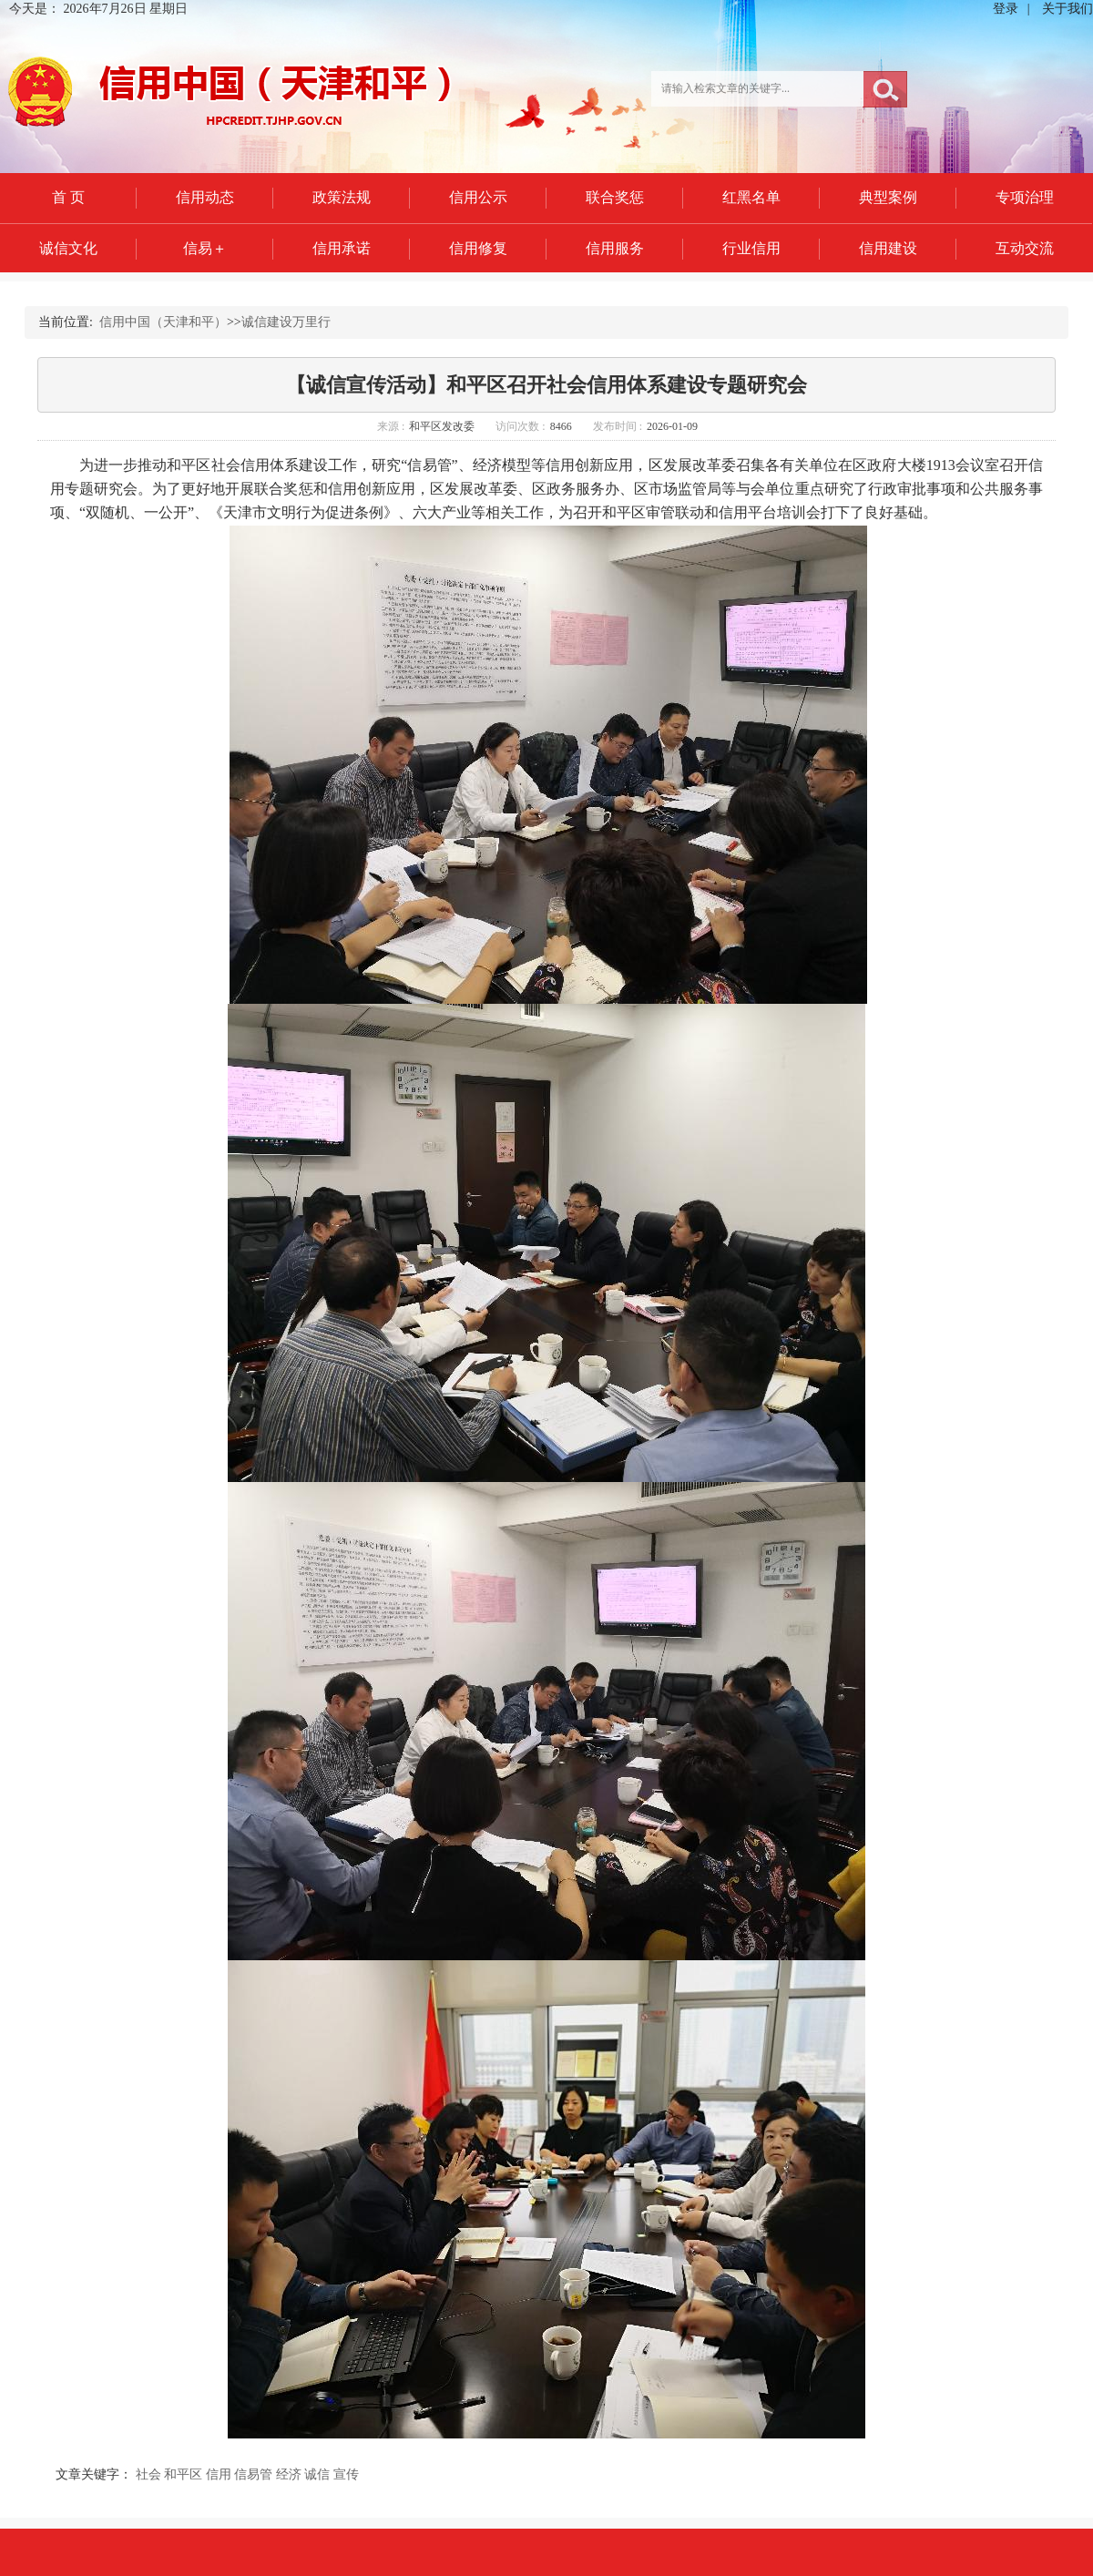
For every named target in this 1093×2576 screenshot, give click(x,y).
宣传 (346, 2474)
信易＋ (205, 248)
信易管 (253, 2474)
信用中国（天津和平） (163, 322)
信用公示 (478, 197)
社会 (148, 2474)
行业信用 (751, 248)
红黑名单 (751, 197)
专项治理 (1025, 197)
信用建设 (888, 248)
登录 (1005, 8)
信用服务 (615, 248)
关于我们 (1067, 8)
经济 (288, 2474)
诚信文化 (68, 248)
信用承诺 (341, 248)
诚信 (317, 2474)
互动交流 (1025, 248)
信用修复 (478, 248)
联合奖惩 (615, 197)
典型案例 (888, 197)
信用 (218, 2474)
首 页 (68, 197)
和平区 (183, 2474)
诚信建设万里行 (286, 322)
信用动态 (205, 197)
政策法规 (341, 197)
